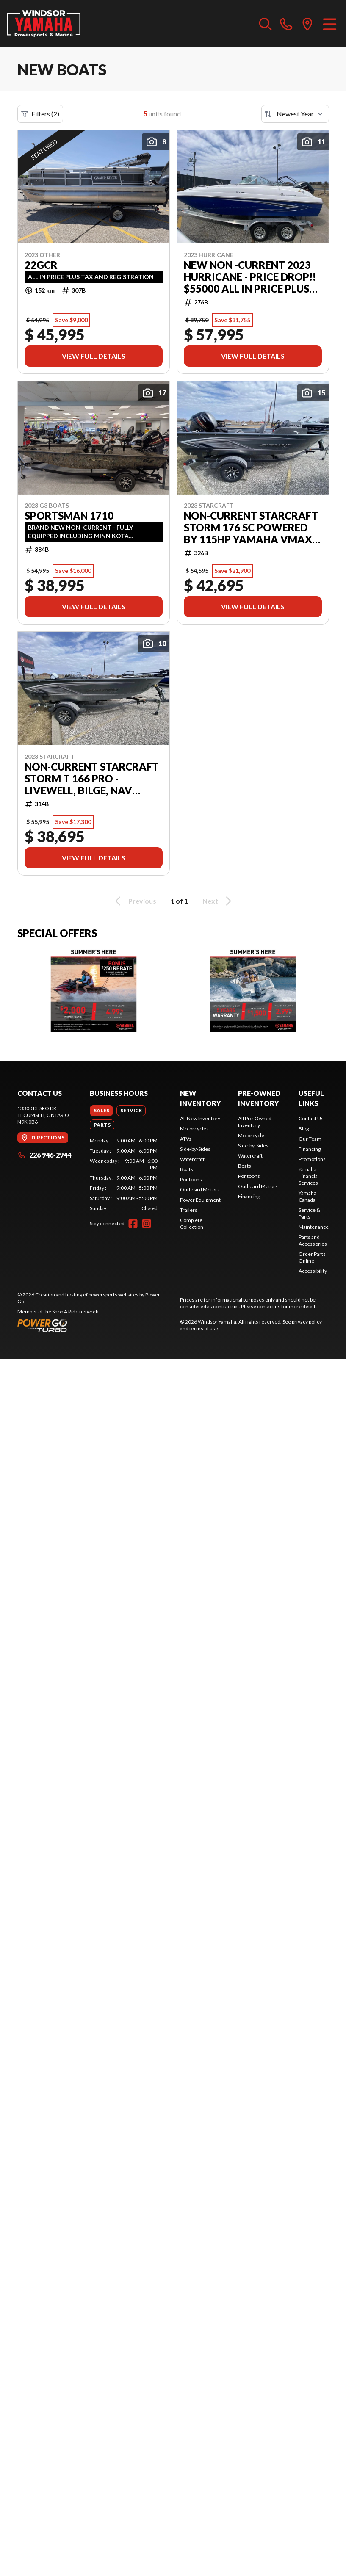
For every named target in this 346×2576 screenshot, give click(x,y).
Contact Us (311, 1118)
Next (218, 901)
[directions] (307, 23)
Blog (304, 1128)
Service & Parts (309, 1213)
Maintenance (314, 1227)
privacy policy (307, 1321)
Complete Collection (191, 1223)
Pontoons (191, 1179)
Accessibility (313, 1271)
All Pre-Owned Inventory (254, 1121)
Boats (186, 1169)
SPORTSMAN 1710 (69, 516)
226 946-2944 (44, 1155)
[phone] (286, 23)
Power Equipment (200, 1200)
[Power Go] (91, 1325)
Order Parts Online (312, 1257)
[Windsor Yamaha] (43, 23)
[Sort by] (295, 114)
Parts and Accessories (313, 1240)
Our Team (310, 1139)
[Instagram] (146, 1224)
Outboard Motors (200, 1189)
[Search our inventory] (265, 23)
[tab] (101, 1110)
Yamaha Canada (307, 1196)
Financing (249, 1196)
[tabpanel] (124, 1174)
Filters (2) (40, 114)
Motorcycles (194, 1128)
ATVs (185, 1139)
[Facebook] (133, 1224)
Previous (134, 901)
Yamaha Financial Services (309, 1176)
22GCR (41, 265)
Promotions (312, 1159)
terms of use (203, 1328)
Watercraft (192, 1159)
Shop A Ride (65, 1311)
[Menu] (329, 23)
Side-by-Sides (195, 1149)
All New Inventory (200, 1118)
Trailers (188, 1210)
